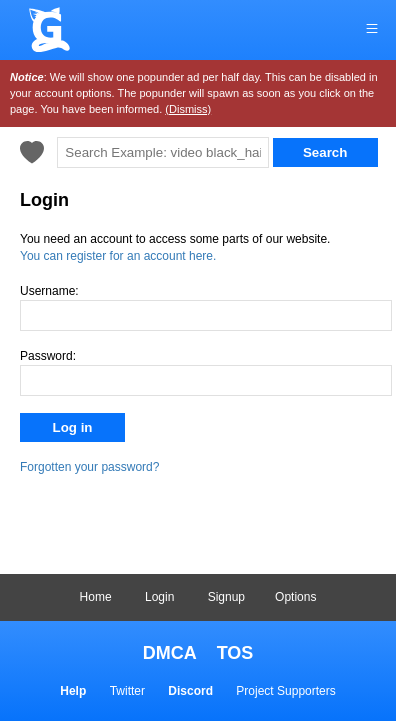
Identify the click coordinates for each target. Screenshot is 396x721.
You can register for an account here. (118, 256)
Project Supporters (285, 691)
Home (96, 597)
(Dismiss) (188, 109)
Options (295, 597)
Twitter (127, 691)
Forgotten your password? (89, 467)
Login (159, 597)
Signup (226, 597)
